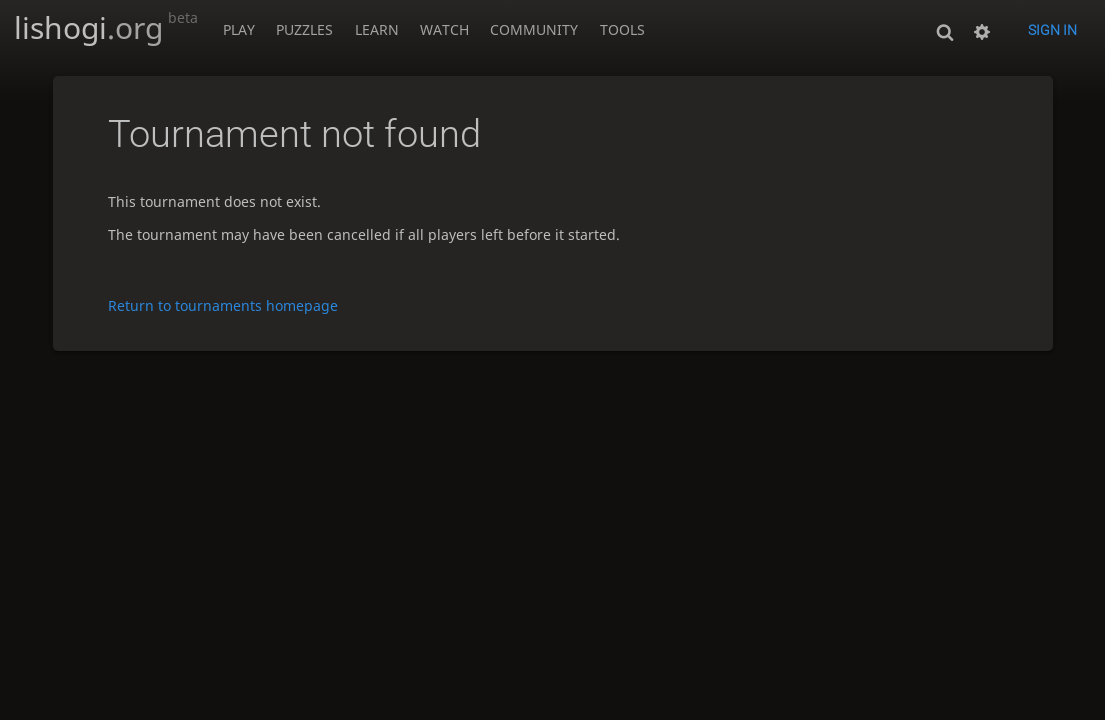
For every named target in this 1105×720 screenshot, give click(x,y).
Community (534, 29)
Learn (377, 29)
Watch (444, 29)
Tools (622, 29)
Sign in (1052, 30)
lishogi (106, 27)
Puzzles (304, 29)
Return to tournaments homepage (223, 305)
